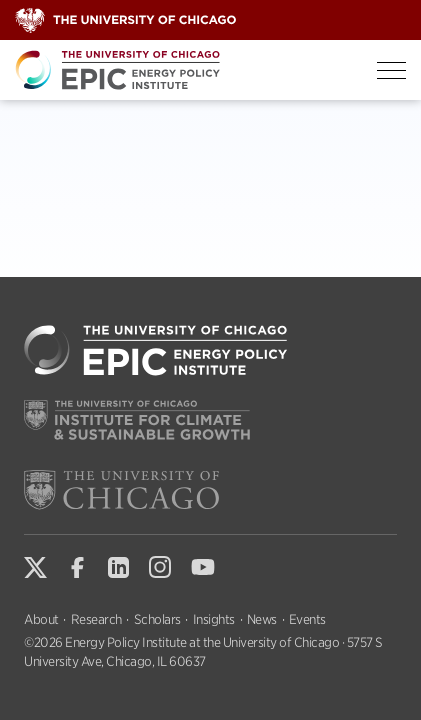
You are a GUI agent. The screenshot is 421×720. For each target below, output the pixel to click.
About (41, 619)
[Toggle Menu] (391, 70)
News (262, 619)
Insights (214, 619)
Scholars (157, 619)
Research (96, 619)
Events (307, 619)
